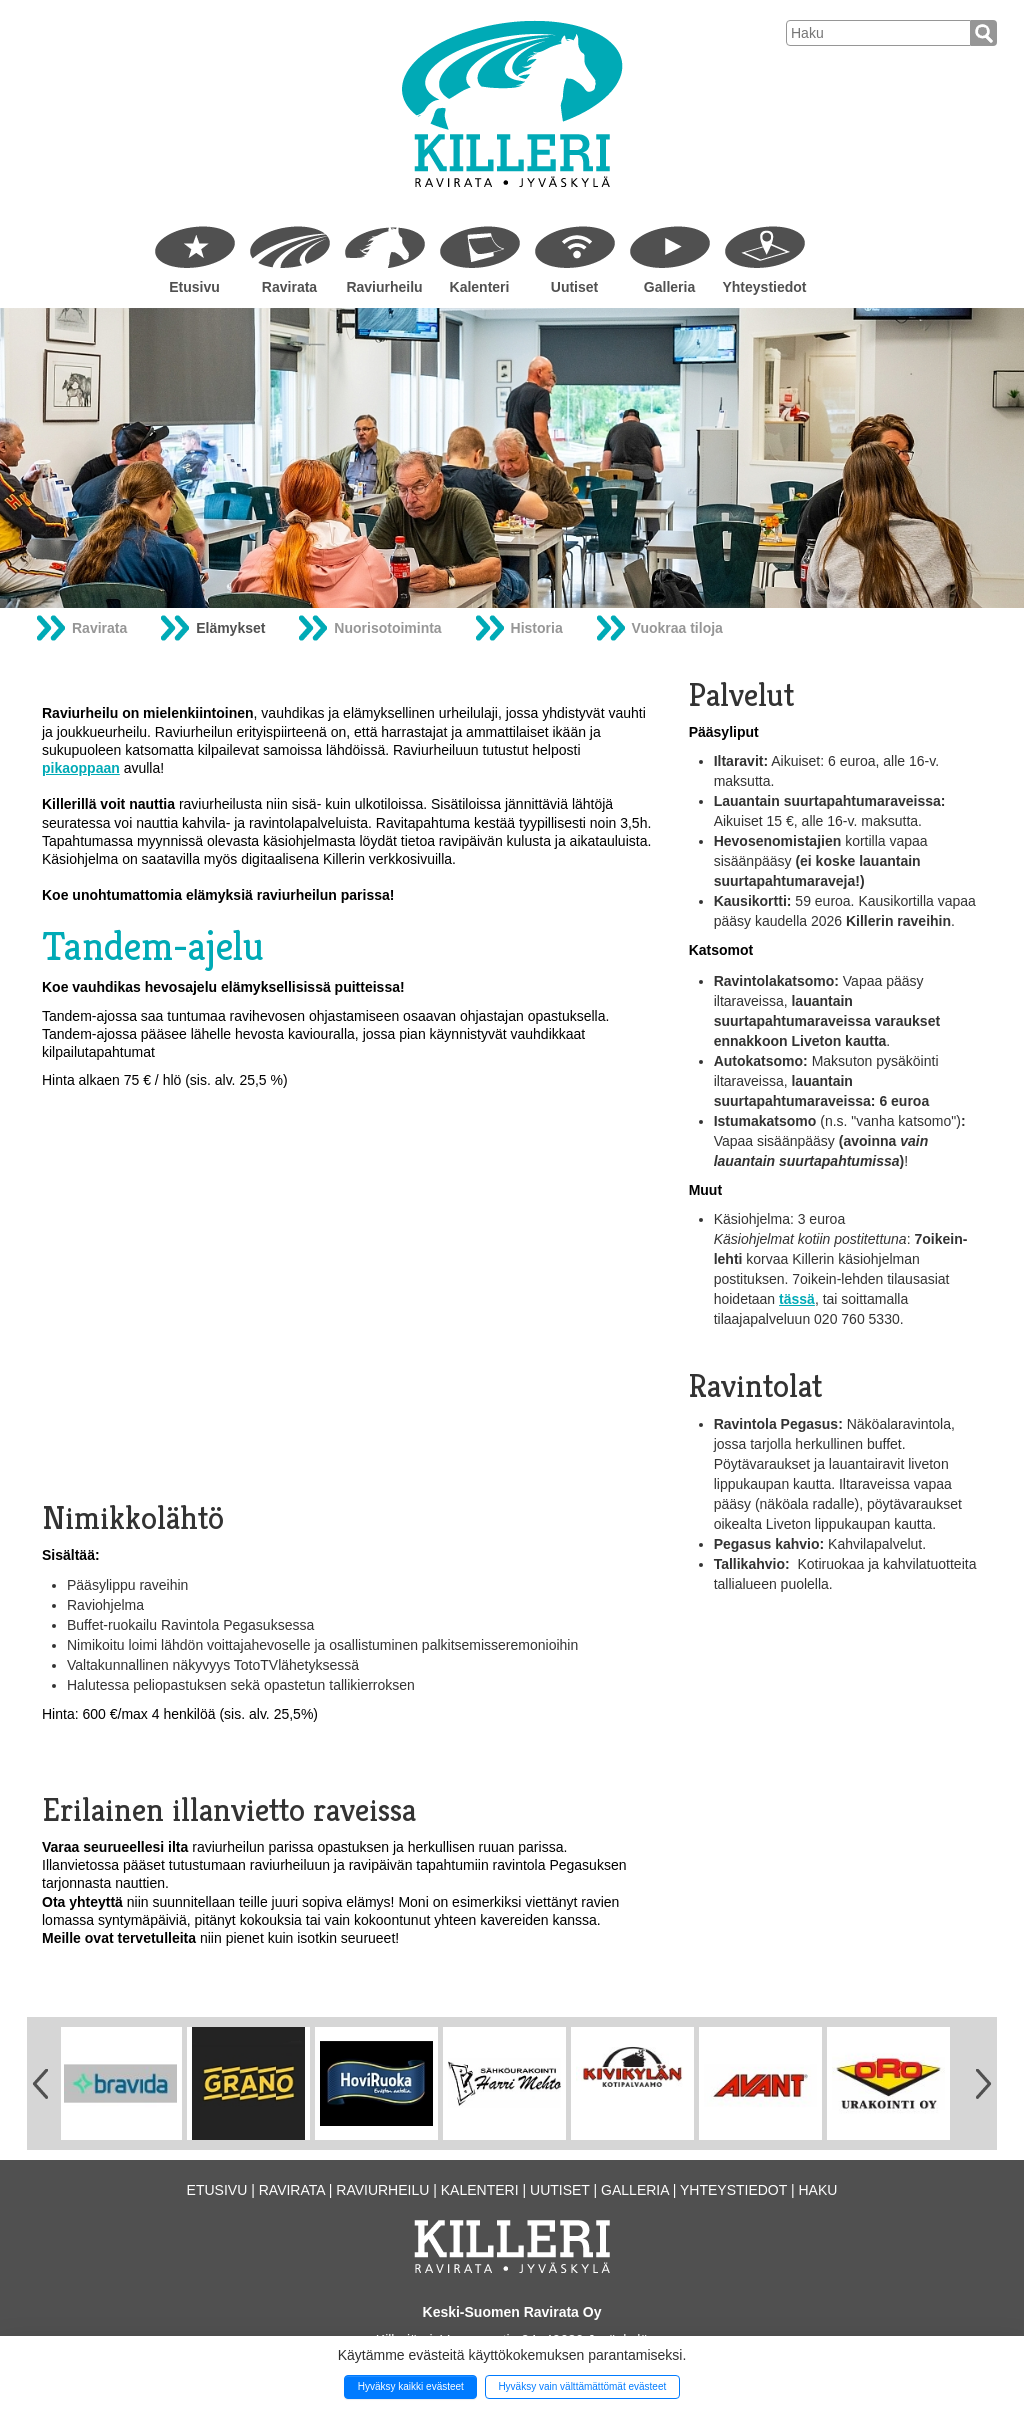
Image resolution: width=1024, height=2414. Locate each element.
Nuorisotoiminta (387, 628)
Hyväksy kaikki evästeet (411, 2386)
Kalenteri (480, 287)
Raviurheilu (384, 287)
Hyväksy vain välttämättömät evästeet (582, 2386)
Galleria (669, 287)
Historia (537, 628)
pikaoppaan (81, 768)
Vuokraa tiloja (677, 628)
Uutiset (574, 287)
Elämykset (230, 628)
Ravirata (289, 287)
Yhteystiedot (764, 287)
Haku (817, 2190)
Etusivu (194, 287)
